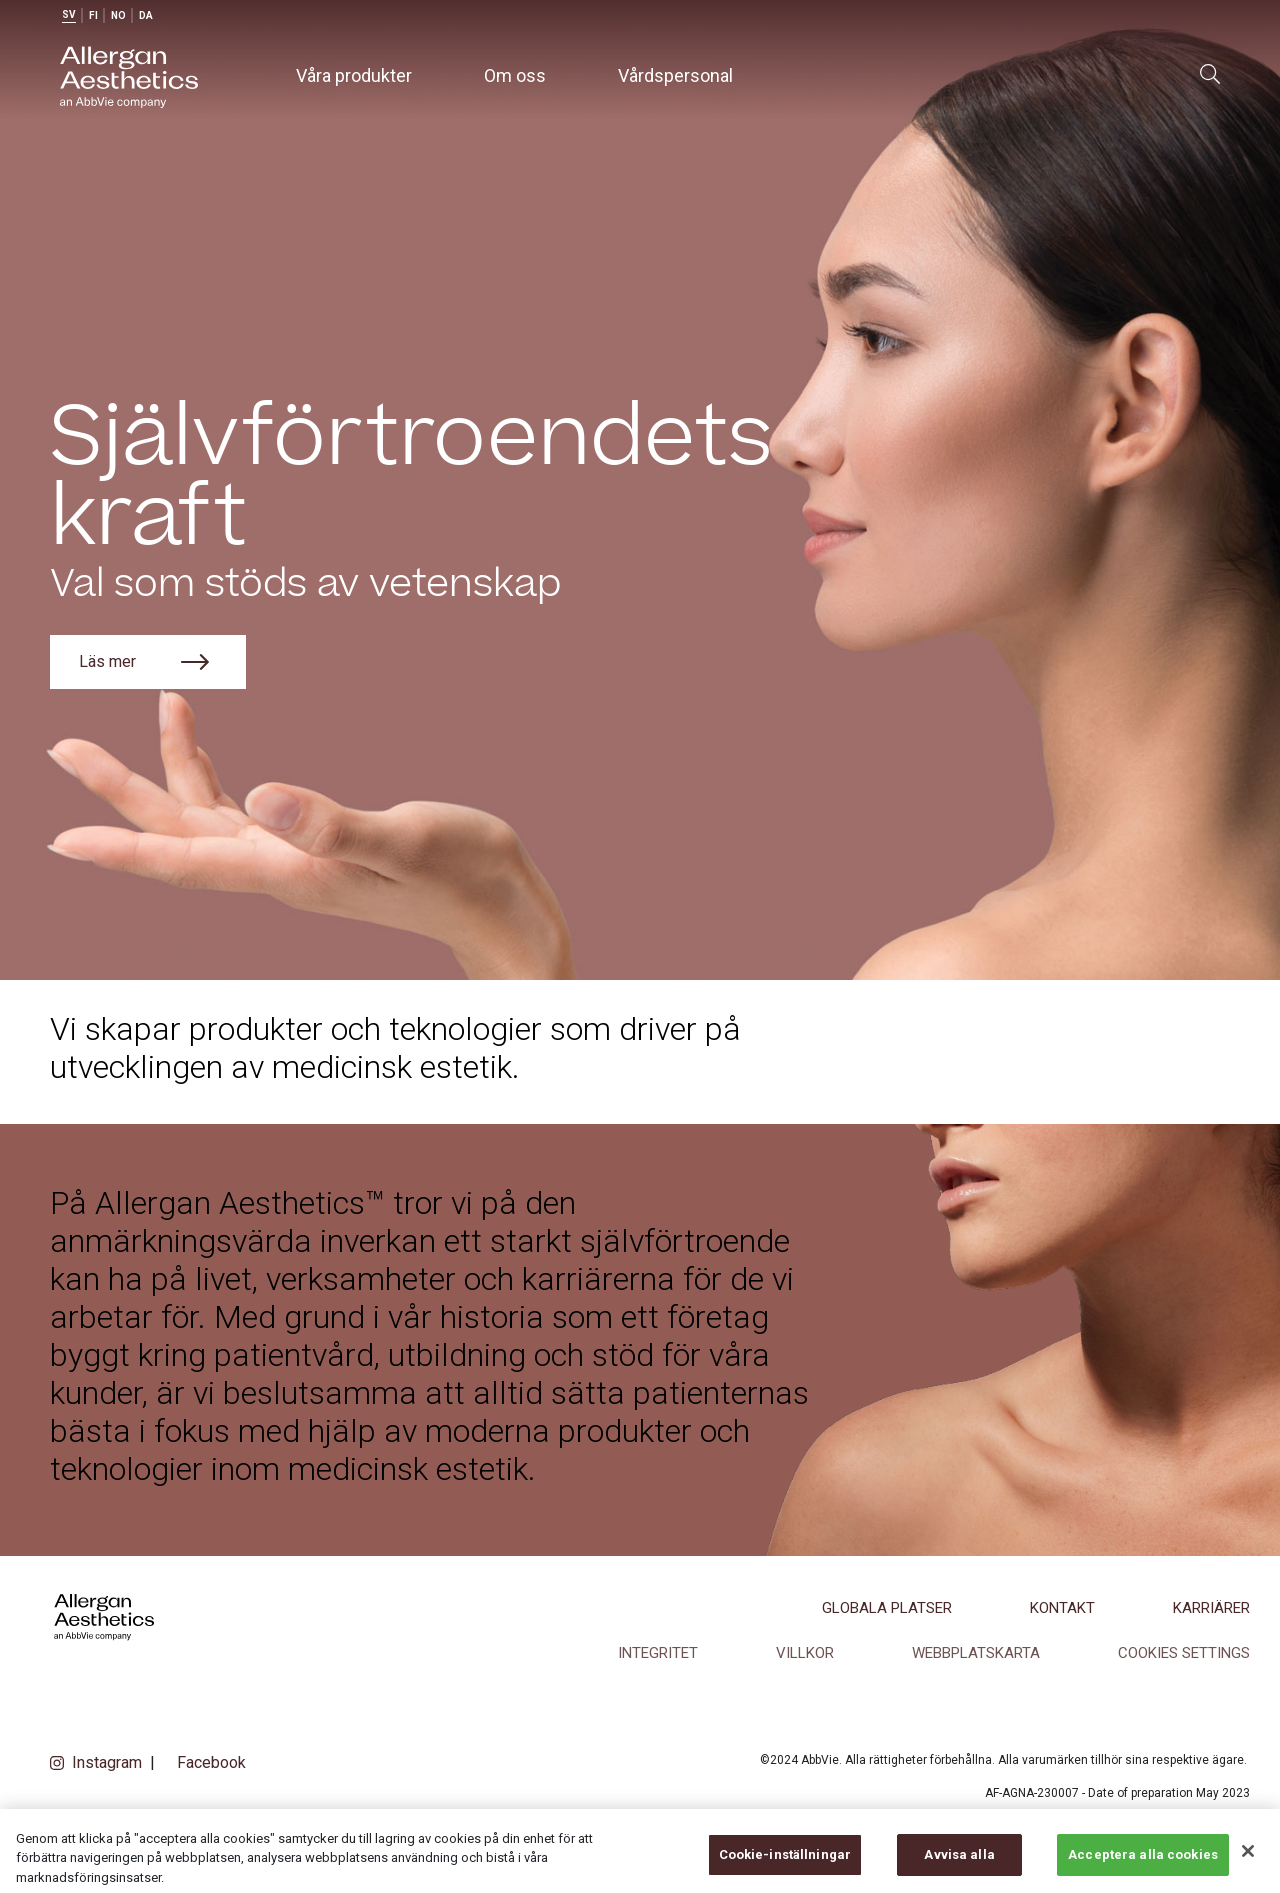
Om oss (515, 75)
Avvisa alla (959, 1870)
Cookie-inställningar (785, 1870)
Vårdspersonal (675, 75)
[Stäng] (1248, 1866)
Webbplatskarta (976, 1653)
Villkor (805, 1653)
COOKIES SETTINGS (1184, 1653)
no (118, 15)
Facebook (211, 1762)
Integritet (658, 1653)
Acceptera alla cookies (1143, 1870)
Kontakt (1062, 1608)
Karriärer (1211, 1608)
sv (69, 14)
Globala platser (887, 1608)
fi (93, 15)
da (146, 15)
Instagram (107, 1762)
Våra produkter (354, 75)
